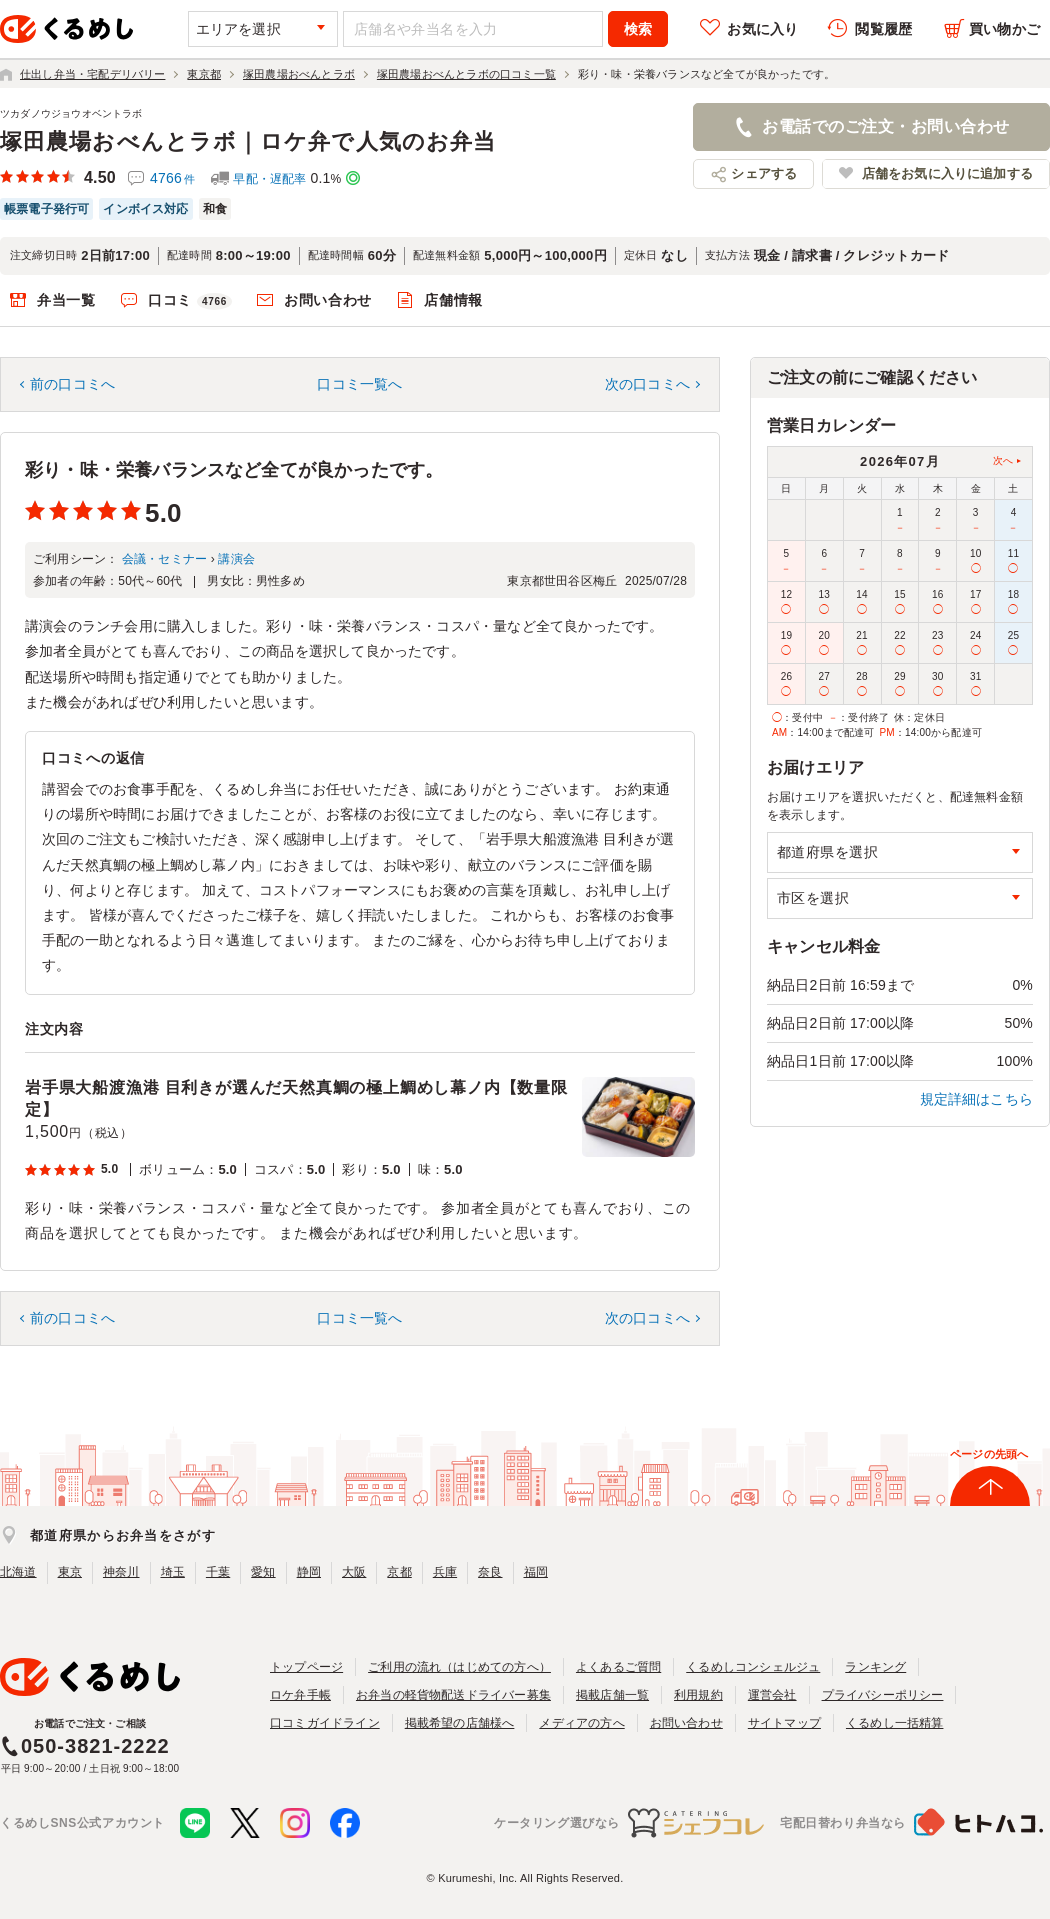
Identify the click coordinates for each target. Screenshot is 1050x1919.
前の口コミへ (72, 384)
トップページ (306, 1667)
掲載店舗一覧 (612, 1695)
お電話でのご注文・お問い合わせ (885, 126)
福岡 (536, 1572)
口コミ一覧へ (359, 384)
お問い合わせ (328, 300)
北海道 (18, 1572)
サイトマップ (784, 1723)
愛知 (263, 1572)
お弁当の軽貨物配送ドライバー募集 (453, 1695)
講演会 (236, 559)
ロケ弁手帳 (300, 1695)
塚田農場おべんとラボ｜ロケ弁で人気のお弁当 (248, 141)
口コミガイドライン (325, 1723)
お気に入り (762, 29)
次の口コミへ (647, 384)
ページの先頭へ (989, 1454)
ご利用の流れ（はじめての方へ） (459, 1667)
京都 (399, 1572)
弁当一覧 (66, 300)
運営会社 (772, 1695)
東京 (70, 1572)
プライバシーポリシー (883, 1695)
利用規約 (698, 1695)
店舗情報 (453, 300)
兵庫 (445, 1572)
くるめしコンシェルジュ (753, 1667)
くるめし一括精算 (895, 1723)
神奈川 (121, 1572)
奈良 (490, 1572)
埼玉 (173, 1572)
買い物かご (1004, 29)
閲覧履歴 (883, 29)
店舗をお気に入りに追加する (947, 173)
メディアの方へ (581, 1723)
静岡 (309, 1572)
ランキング (875, 1667)
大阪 (354, 1572)
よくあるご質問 (618, 1667)
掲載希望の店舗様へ (460, 1723)
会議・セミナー (164, 559)
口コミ (190, 301)
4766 (172, 178)
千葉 (218, 1572)
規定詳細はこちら (977, 1099)
